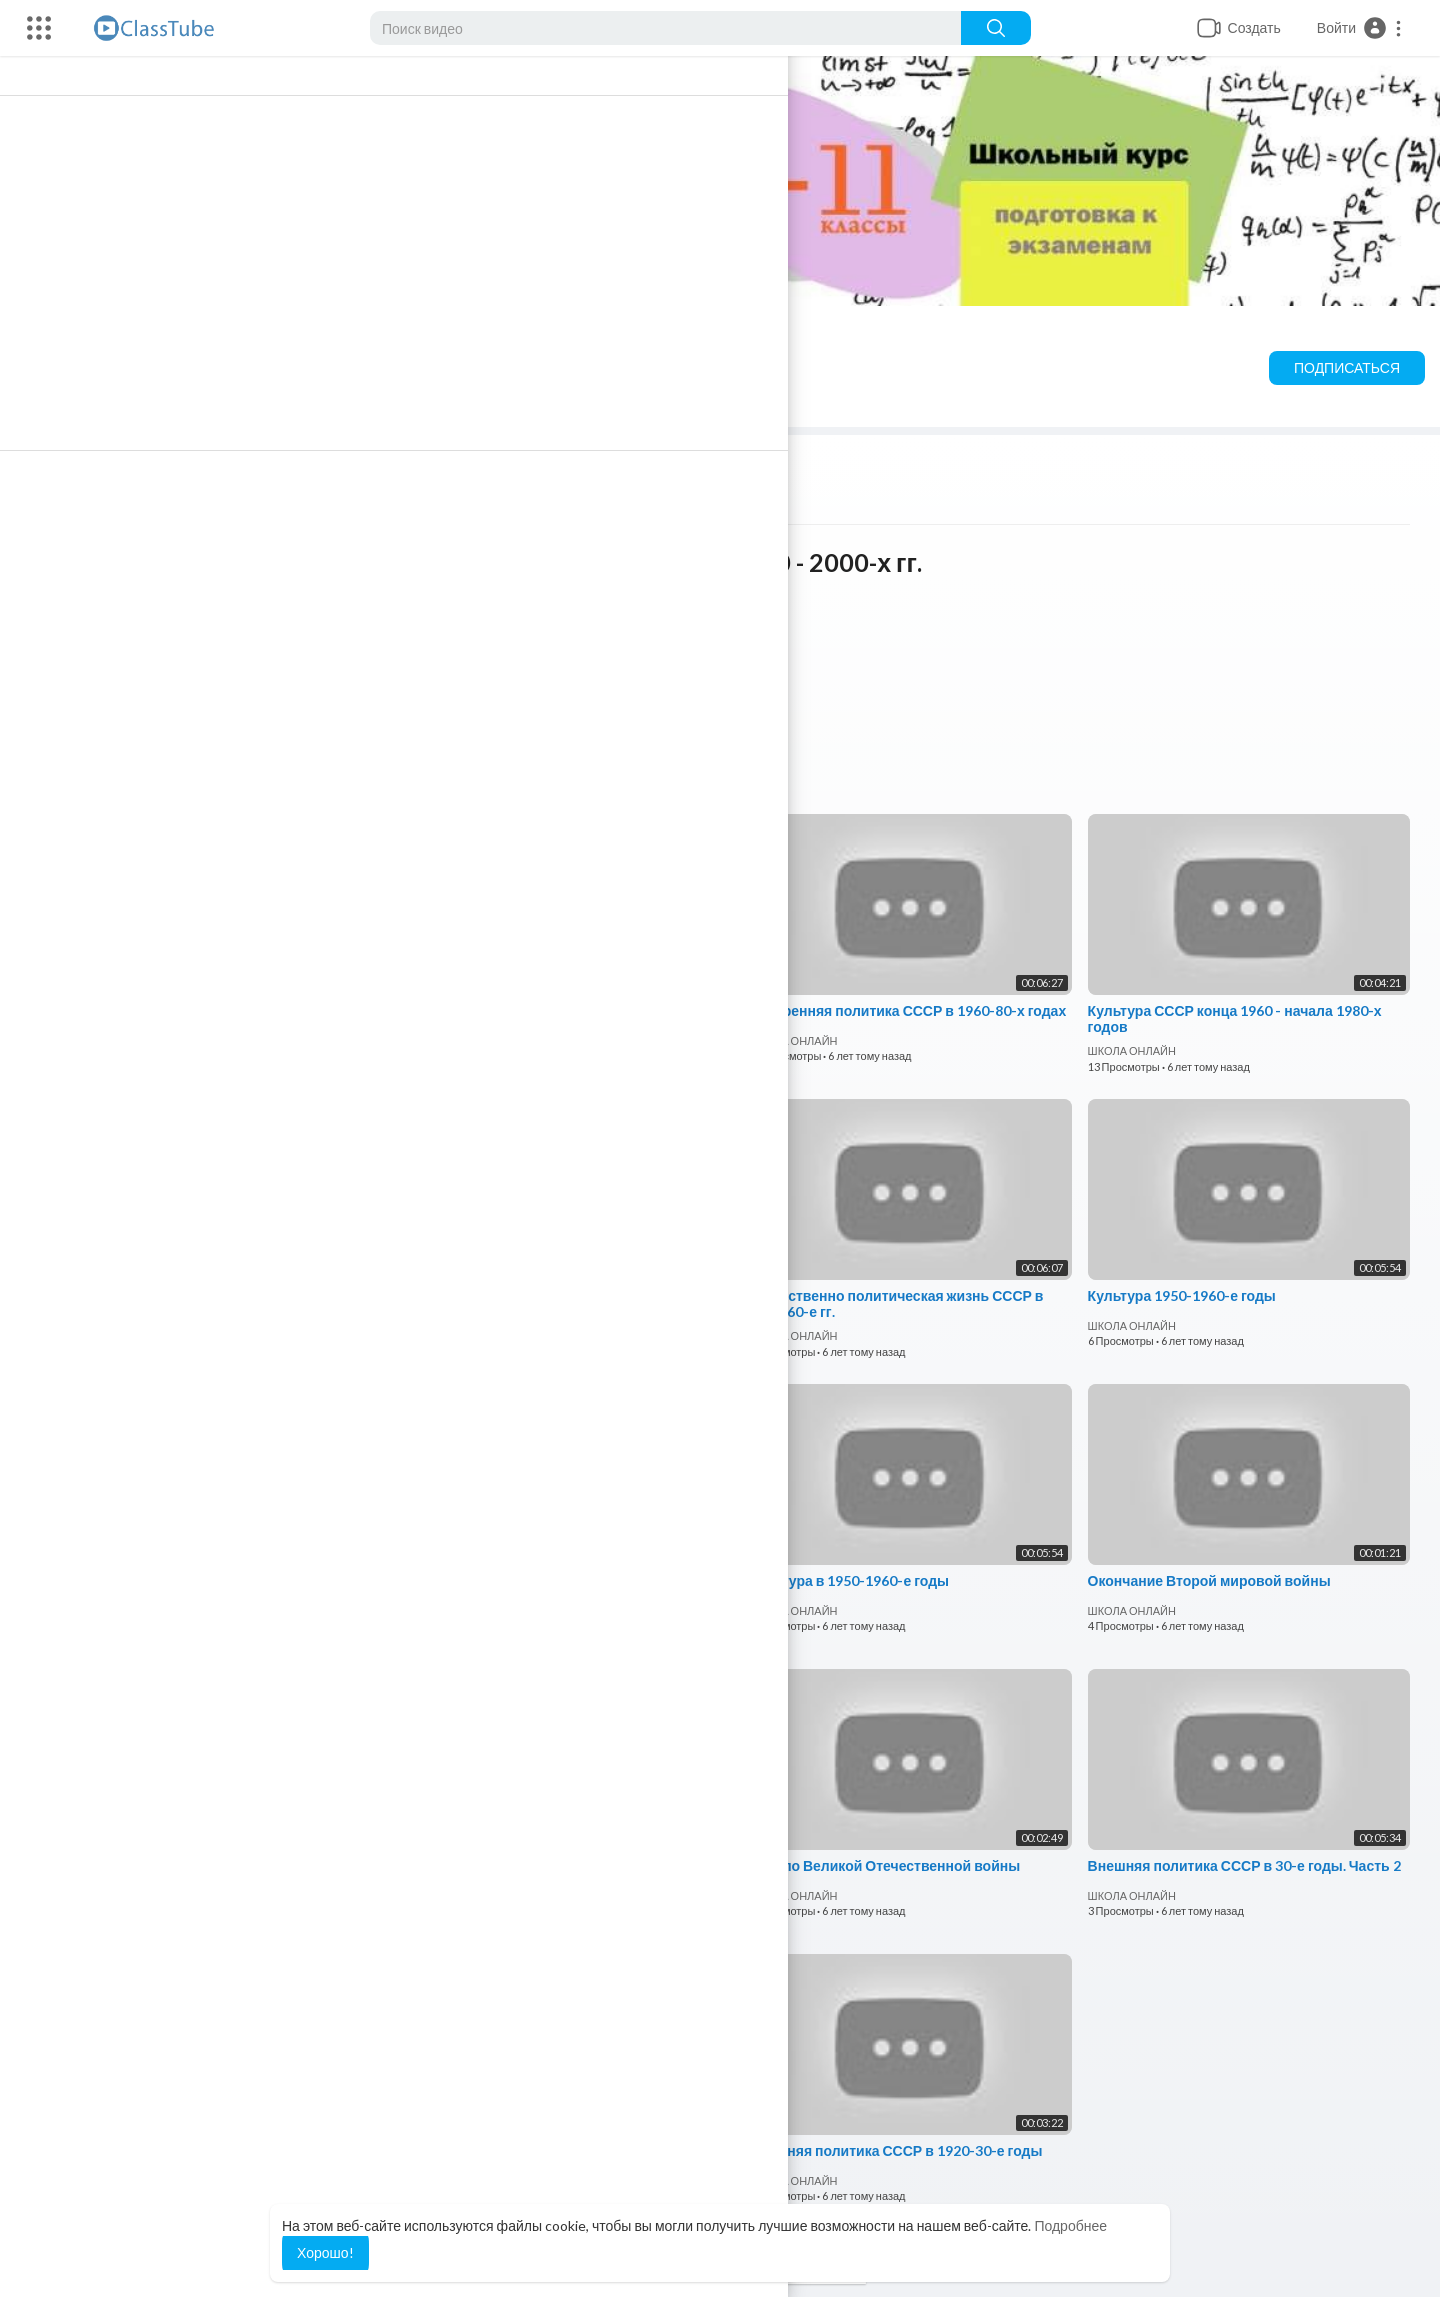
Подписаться (1347, 367)
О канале (692, 401)
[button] (1360, 28)
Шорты (372, 401)
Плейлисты (256, 401)
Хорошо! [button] (325, 2252)
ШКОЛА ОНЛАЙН (293, 339)
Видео (142, 401)
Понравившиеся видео (528, 401)
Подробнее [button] (1070, 2225)
